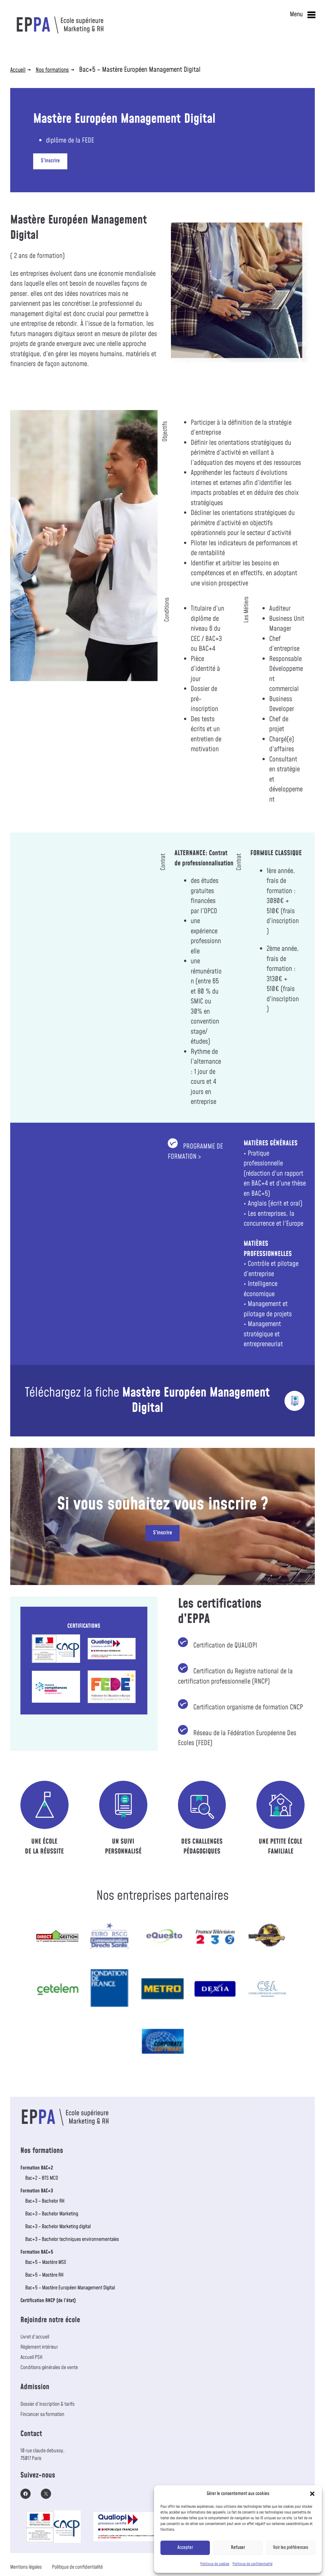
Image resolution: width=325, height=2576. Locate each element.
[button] (312, 2494)
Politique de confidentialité (252, 2564)
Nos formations (52, 70)
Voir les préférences (290, 2547)
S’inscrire (50, 161)
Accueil (18, 70)
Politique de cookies (214, 2564)
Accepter (185, 2547)
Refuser (238, 2547)
